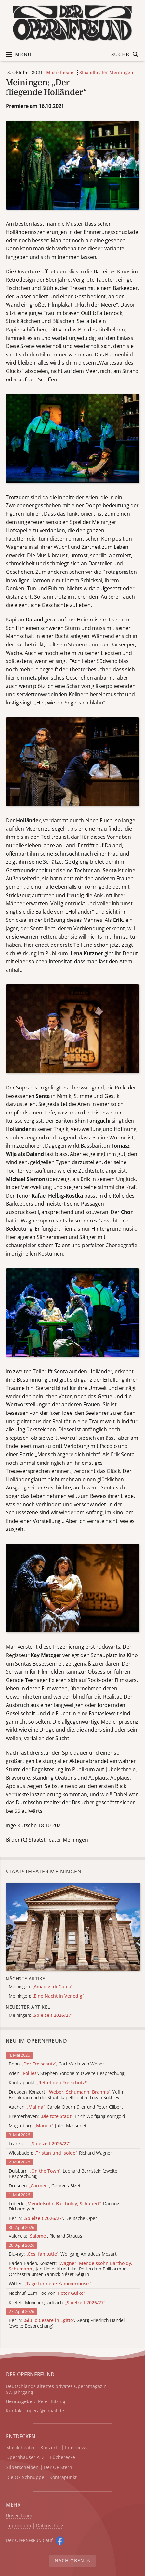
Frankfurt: (39, 2144)
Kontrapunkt (63, 2477)
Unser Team (19, 2515)
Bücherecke (62, 2457)
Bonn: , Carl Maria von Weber (56, 2064)
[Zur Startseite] (72, 23)
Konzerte (50, 2447)
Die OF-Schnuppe (25, 2477)
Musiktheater (61, 72)
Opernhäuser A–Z (25, 2457)
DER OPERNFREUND (30, 2374)
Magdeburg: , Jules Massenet (47, 2126)
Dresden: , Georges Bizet (45, 2186)
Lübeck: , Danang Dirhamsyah (64, 2206)
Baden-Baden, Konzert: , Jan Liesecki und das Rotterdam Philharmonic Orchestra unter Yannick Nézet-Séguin (70, 2269)
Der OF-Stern (58, 2467)
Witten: (50, 2284)
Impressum (18, 2526)
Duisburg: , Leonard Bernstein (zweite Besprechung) (63, 2173)
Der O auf (29, 2540)
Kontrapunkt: (48, 2083)
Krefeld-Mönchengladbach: (57, 2302)
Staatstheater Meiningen (106, 72)
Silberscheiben (22, 2467)
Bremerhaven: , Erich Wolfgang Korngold (67, 2116)
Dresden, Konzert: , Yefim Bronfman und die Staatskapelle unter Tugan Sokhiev (67, 2095)
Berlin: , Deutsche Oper (53, 2218)
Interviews (76, 2447)
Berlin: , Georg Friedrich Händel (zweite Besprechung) (67, 2323)
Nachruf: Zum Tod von (47, 2293)
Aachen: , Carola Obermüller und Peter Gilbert (66, 2107)
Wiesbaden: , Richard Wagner (60, 2153)
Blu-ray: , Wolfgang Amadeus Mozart (63, 2254)
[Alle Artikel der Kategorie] (73, 1927)
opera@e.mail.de (45, 2410)
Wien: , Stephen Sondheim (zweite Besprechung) (67, 2073)
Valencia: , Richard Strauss (45, 2236)
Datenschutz (49, 2526)
